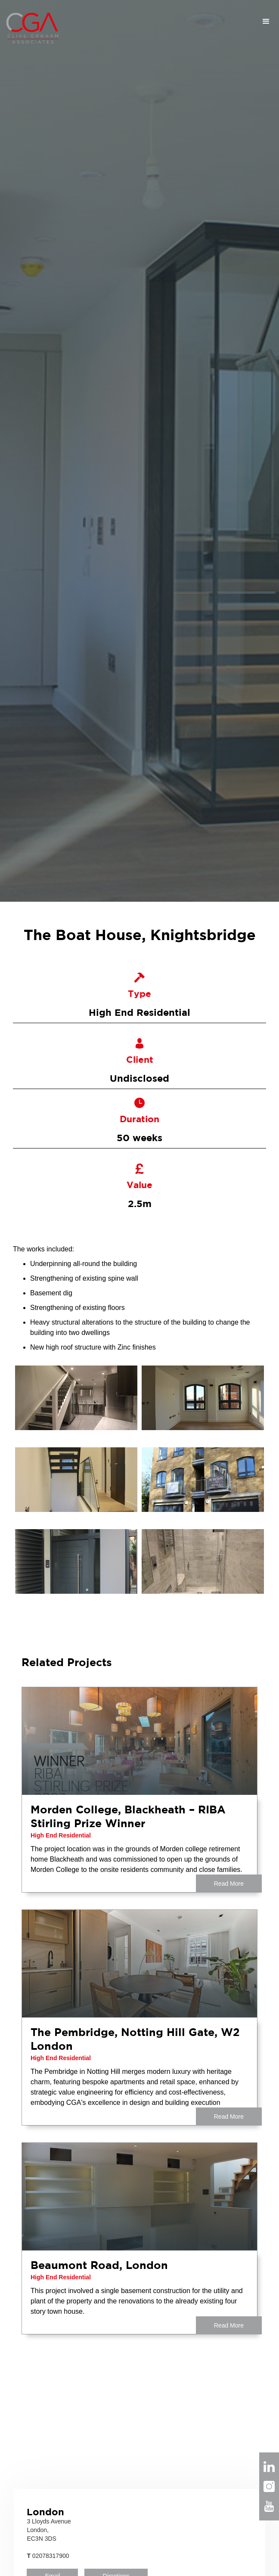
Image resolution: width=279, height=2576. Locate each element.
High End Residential (61, 1835)
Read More (229, 1883)
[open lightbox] (76, 1398)
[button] (266, 21)
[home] (30, 28)
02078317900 (48, 2555)
